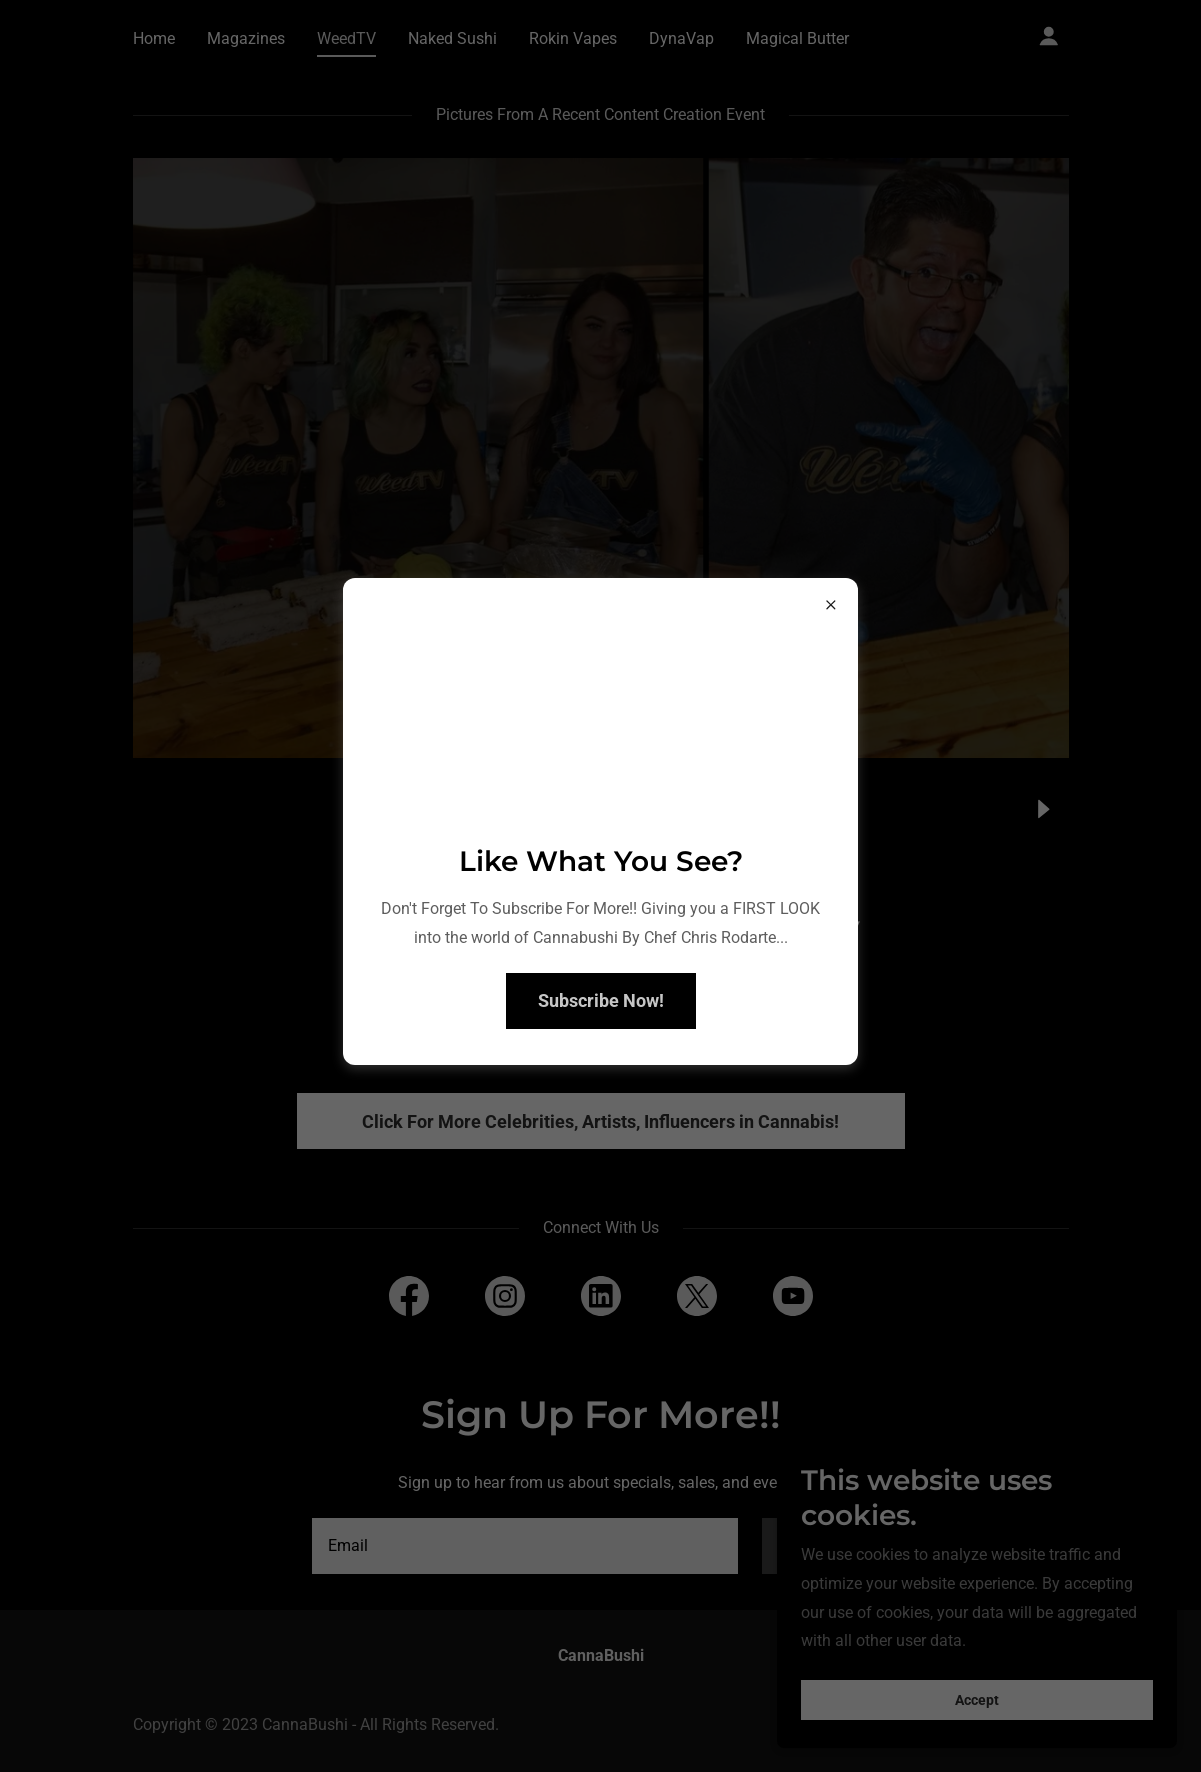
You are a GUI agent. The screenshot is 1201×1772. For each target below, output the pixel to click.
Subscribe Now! (601, 1000)
